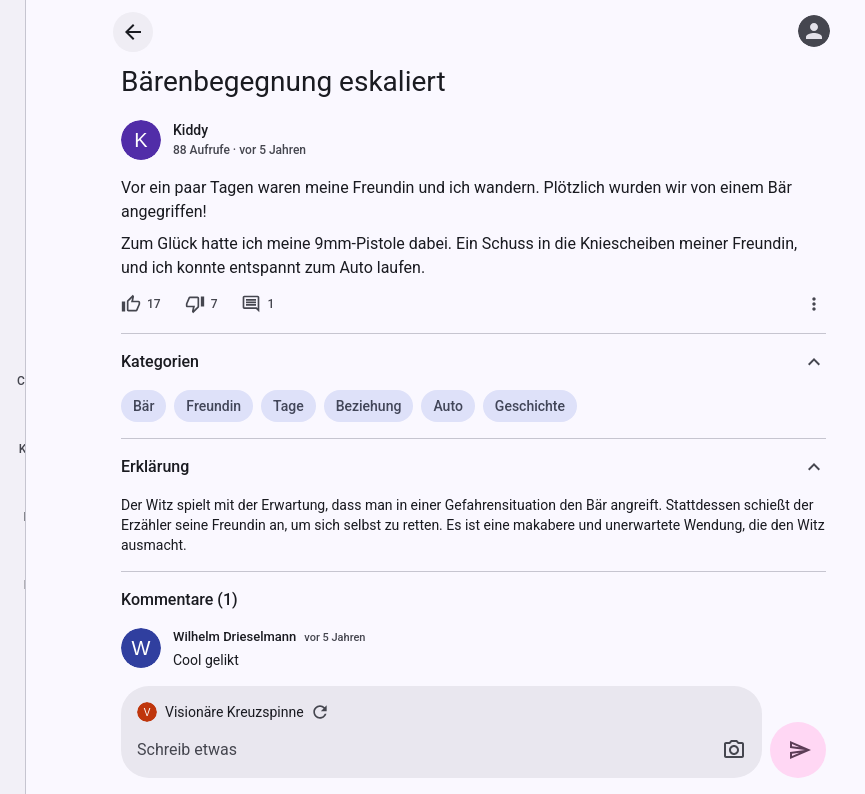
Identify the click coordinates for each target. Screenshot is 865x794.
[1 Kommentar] (257, 304)
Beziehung (369, 406)
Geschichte (530, 406)
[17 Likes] (141, 304)
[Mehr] (814, 304)
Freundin (213, 406)
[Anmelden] (814, 31)
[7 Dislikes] (201, 304)
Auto (447, 406)
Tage (288, 406)
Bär (143, 406)
